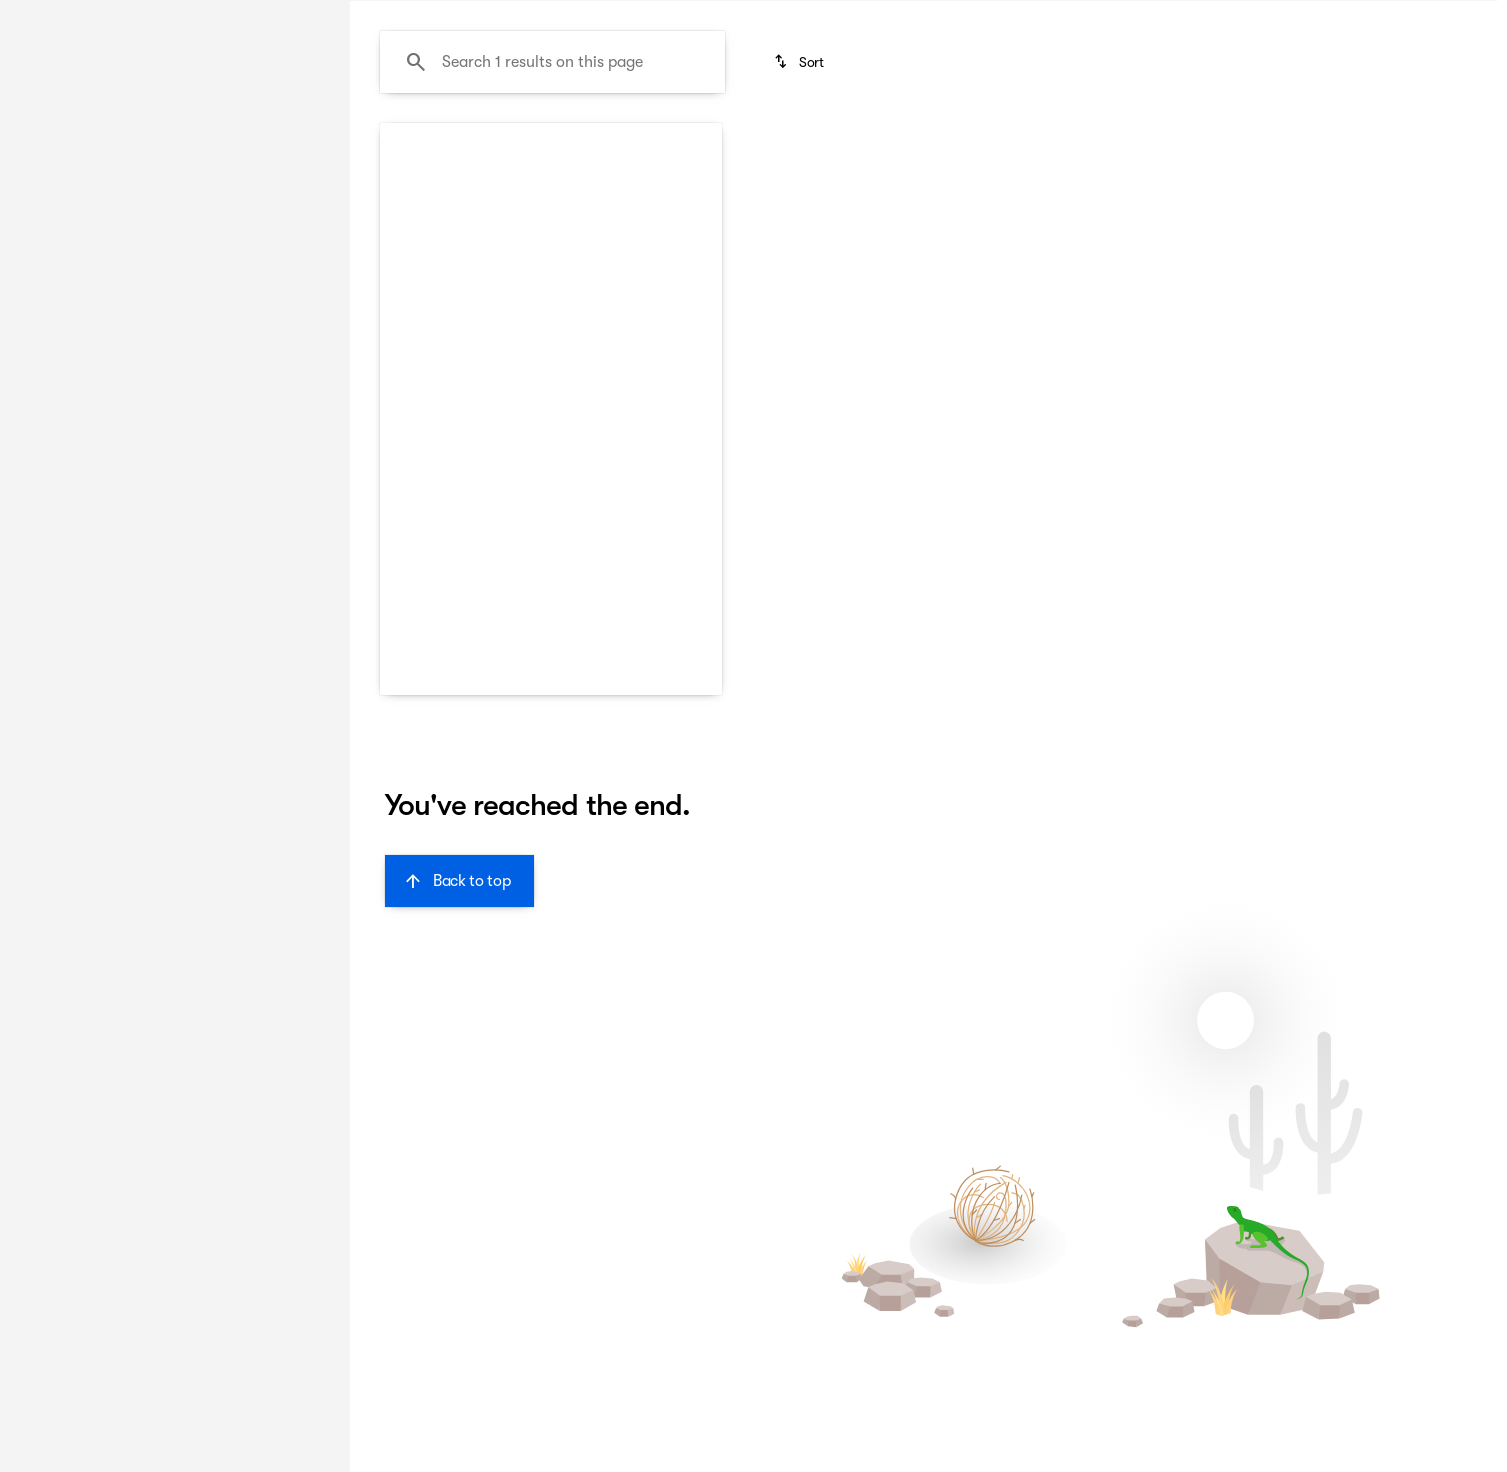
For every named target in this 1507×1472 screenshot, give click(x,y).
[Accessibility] (52, 16)
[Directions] (1450, 16)
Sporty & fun (1106, 149)
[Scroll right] (700, 631)
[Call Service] (1278, 16)
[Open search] (1451, 67)
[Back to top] (459, 1070)
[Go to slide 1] (488, 544)
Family (692, 149)
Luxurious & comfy (832, 149)
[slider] (47, 374)
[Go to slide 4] (578, 544)
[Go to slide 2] (518, 544)
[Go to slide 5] (608, 544)
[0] (64, 477)
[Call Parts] (1367, 16)
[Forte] (100, 247)
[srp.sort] (800, 251)
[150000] (262, 477)
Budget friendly (563, 149)
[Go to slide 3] (548, 544)
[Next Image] (695, 440)
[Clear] (259, 613)
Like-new (979, 149)
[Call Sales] (1188, 16)
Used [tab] (274, 149)
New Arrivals (415, 149)
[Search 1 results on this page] (552, 251)
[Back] (277, 207)
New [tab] (66, 149)
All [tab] (170, 149)
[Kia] (41, 247)
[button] (405, 440)
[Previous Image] (407, 440)
